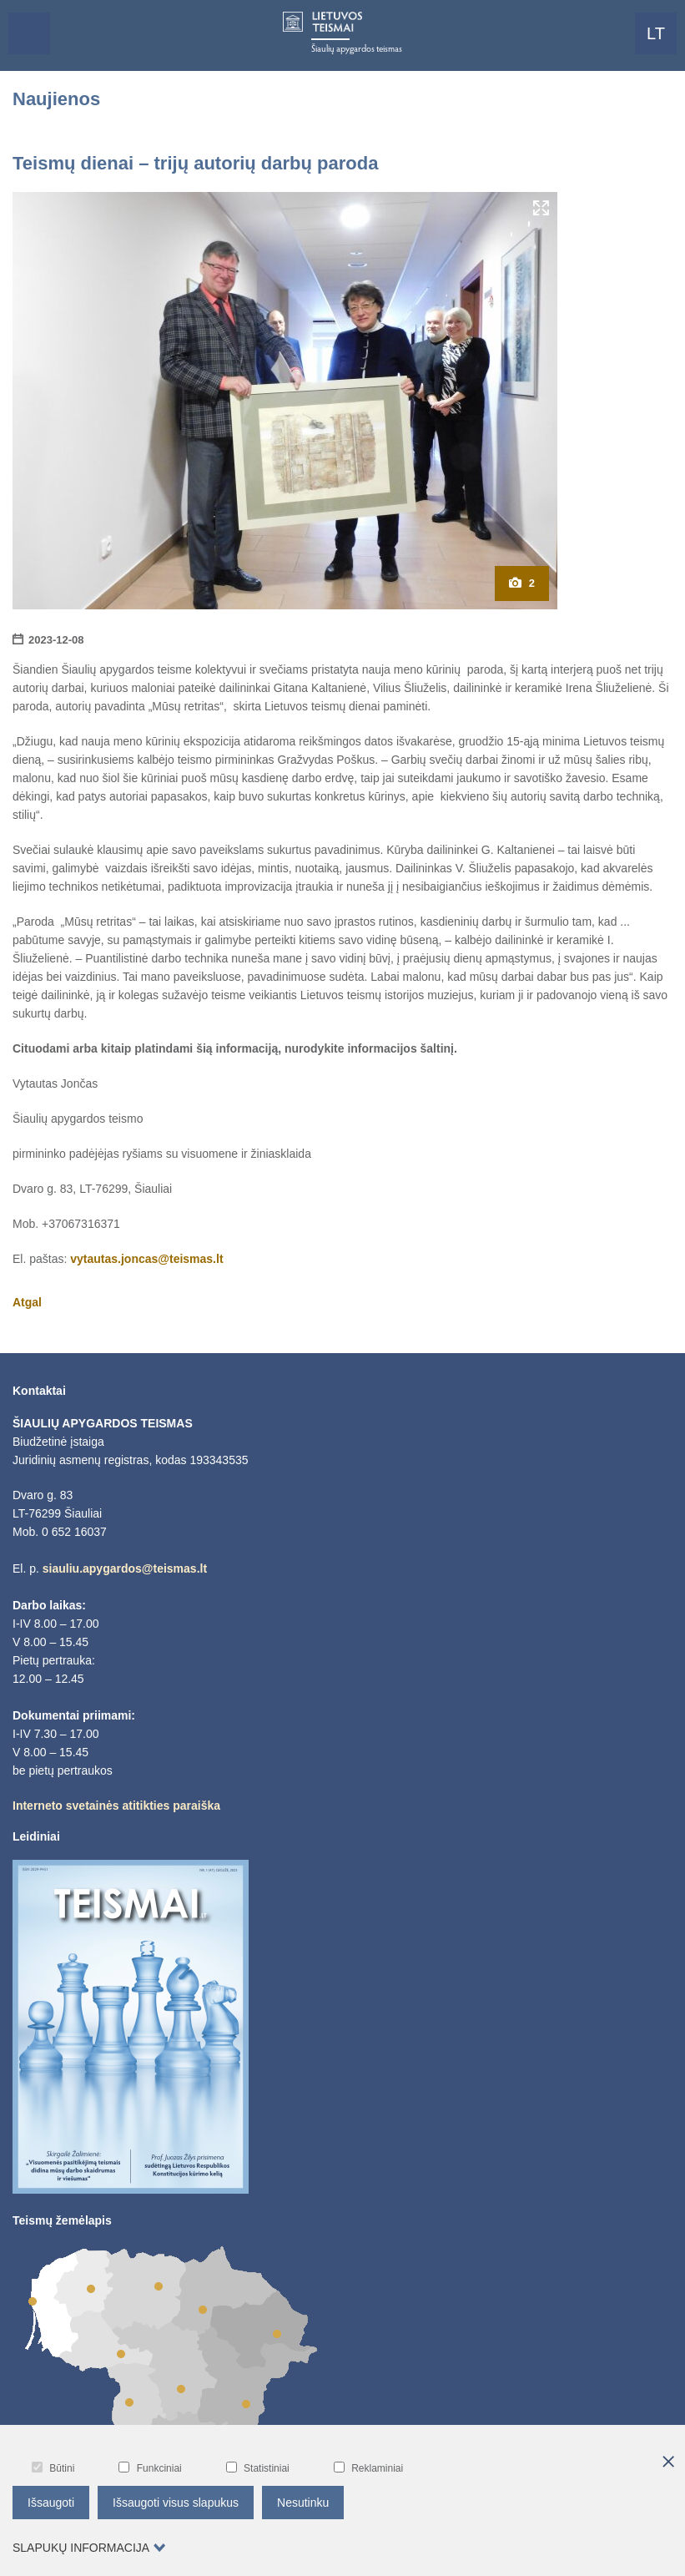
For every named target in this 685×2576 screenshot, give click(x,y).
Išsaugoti (51, 2502)
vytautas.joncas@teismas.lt (146, 1258)
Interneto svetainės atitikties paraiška (116, 1805)
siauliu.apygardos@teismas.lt (125, 1568)
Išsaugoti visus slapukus (176, 2502)
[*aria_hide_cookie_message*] (668, 2462)
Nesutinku (303, 2502)
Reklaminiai (368, 2468)
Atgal (27, 1302)
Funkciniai (149, 2468)
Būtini (53, 2468)
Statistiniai (258, 2468)
